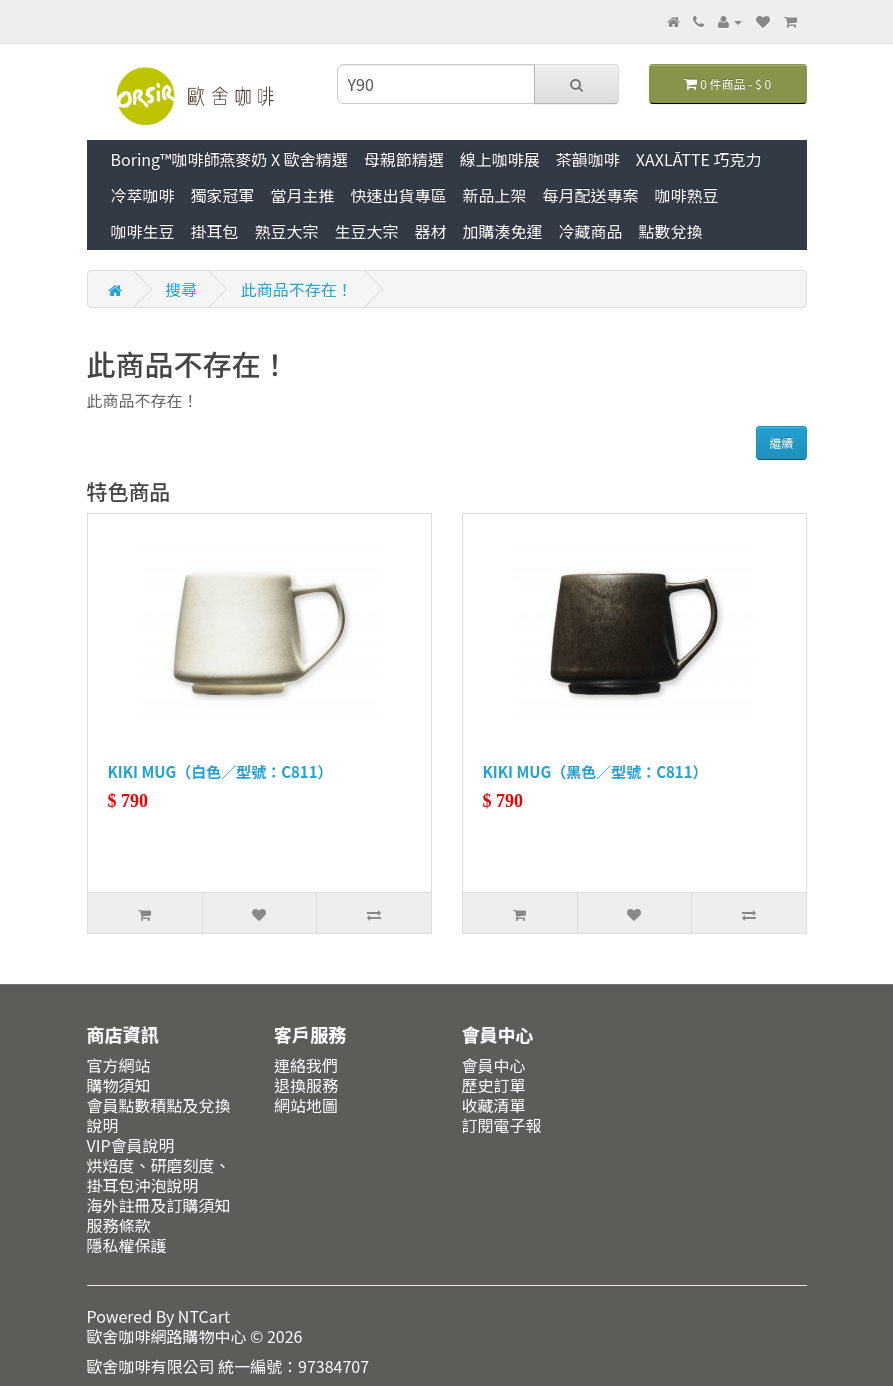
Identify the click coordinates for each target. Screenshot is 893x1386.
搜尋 (181, 289)
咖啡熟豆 (687, 195)
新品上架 (495, 195)
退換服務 (306, 1085)
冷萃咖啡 (143, 195)
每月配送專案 (591, 195)
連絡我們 (306, 1065)
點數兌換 (671, 231)
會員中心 (494, 1065)
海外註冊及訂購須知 (159, 1205)
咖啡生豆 (143, 231)
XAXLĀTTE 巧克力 (699, 159)
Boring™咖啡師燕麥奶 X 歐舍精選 (229, 159)
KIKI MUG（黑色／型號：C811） (595, 771)
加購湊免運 (503, 231)
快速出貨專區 (399, 195)
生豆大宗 (367, 231)
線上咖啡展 (500, 159)
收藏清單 (494, 1105)
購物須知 (119, 1085)
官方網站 (119, 1065)
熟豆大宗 (287, 231)
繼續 (781, 442)
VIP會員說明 (131, 1145)
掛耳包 (215, 231)
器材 (431, 231)
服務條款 (119, 1225)
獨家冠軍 (223, 195)
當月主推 (303, 195)
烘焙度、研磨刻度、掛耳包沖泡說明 (159, 1175)
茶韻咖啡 (588, 159)
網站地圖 (306, 1105)
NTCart (204, 1316)
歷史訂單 (494, 1085)
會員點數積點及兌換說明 (159, 1115)
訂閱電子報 (502, 1125)
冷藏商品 (591, 231)
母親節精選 (404, 159)
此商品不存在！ (297, 289)
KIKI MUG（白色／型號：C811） (220, 771)
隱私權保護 (127, 1245)
